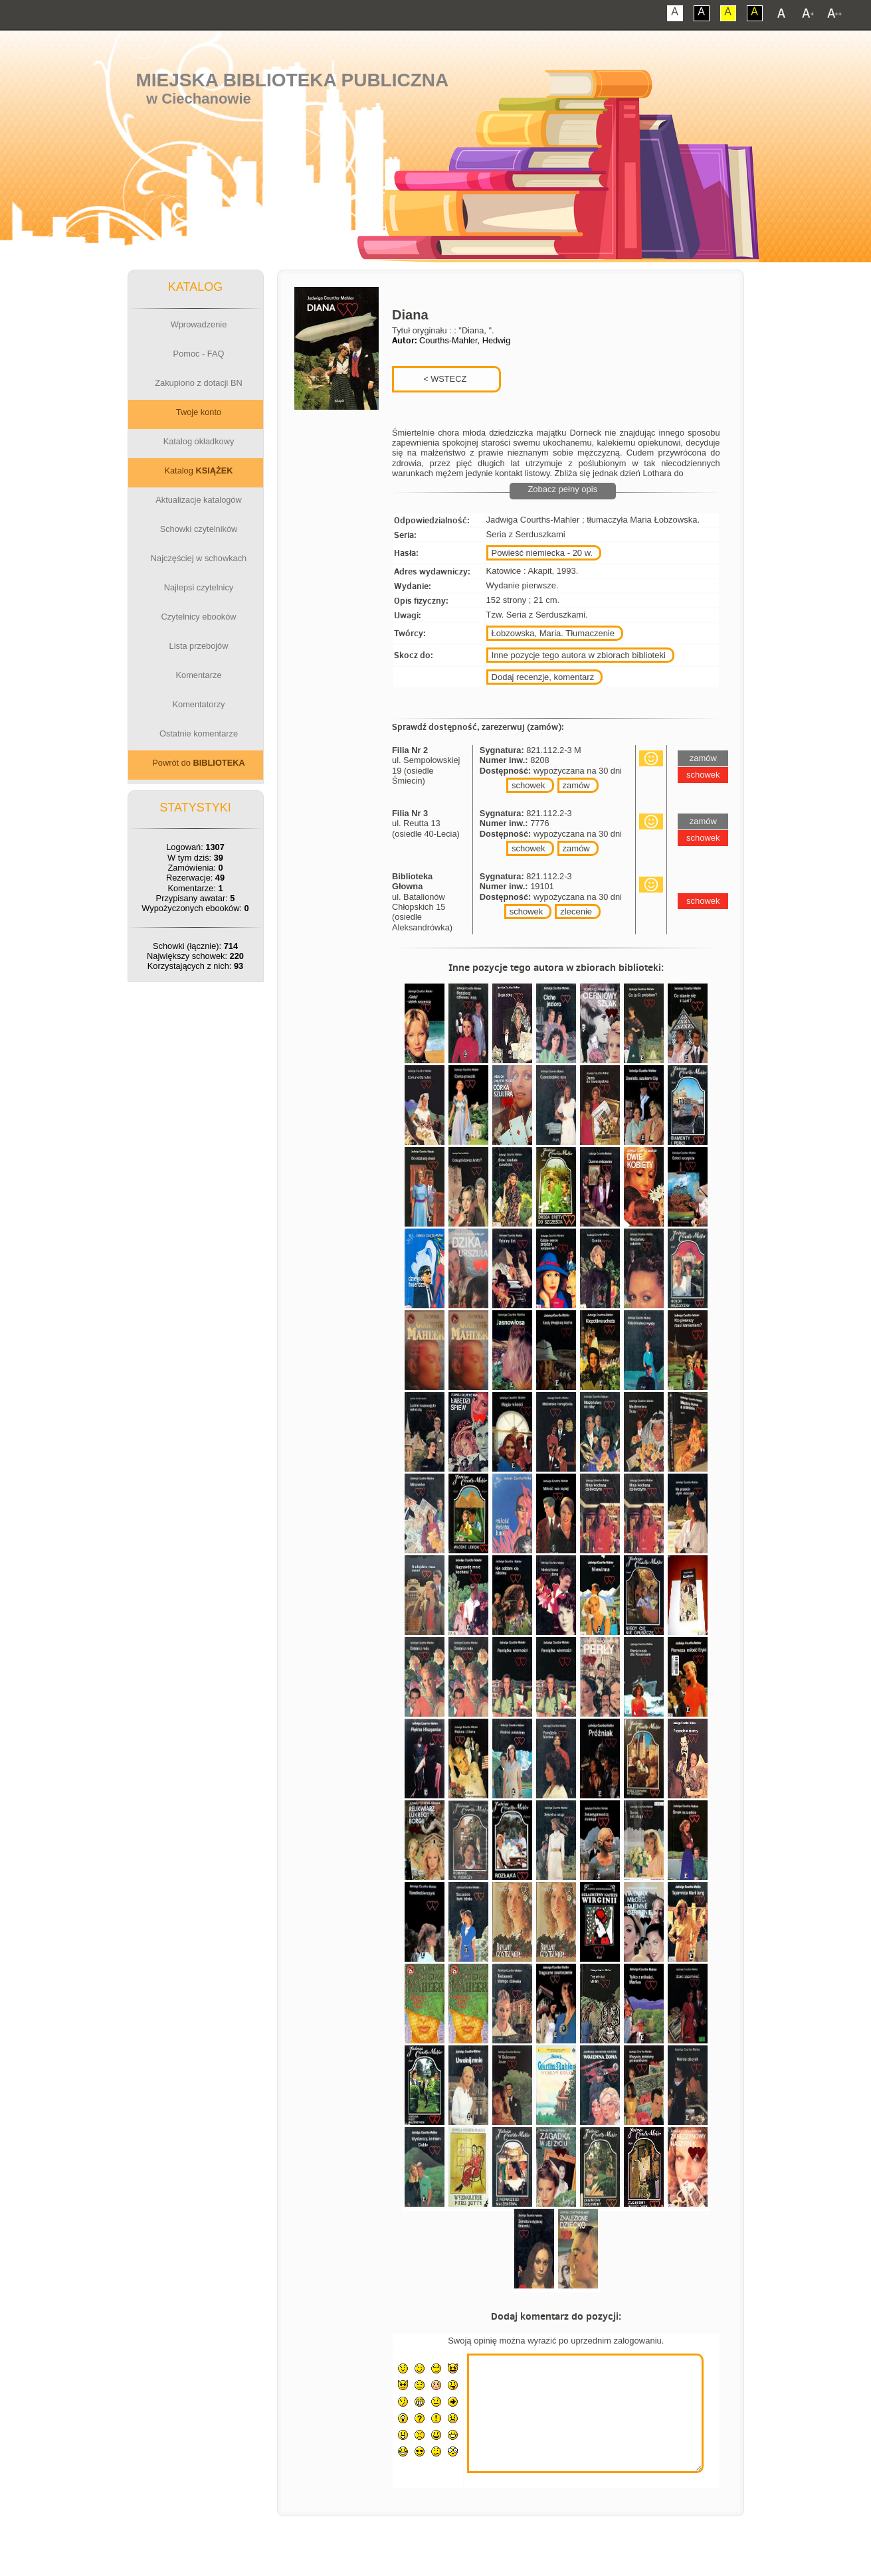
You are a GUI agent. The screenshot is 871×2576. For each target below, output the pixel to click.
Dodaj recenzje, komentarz (543, 677)
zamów (576, 785)
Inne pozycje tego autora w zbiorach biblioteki (579, 655)
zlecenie (576, 911)
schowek (528, 785)
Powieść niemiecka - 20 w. (542, 553)
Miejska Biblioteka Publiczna (292, 80)
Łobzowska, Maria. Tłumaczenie (553, 633)
